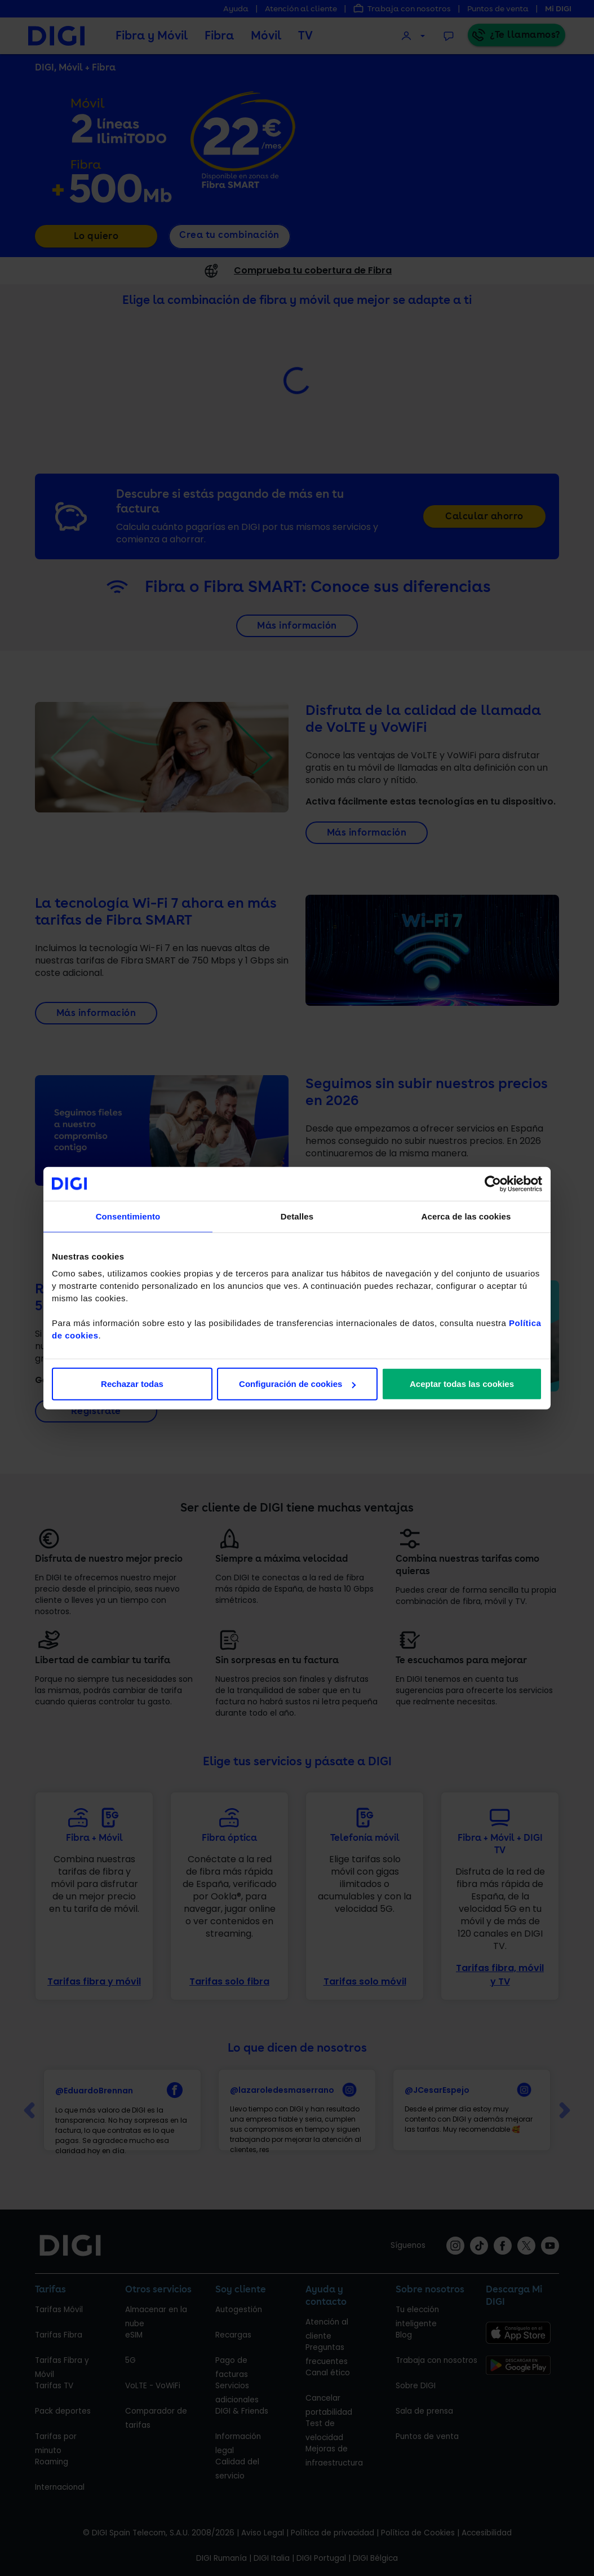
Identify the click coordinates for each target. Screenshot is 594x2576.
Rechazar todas (132, 1384)
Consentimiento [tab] (128, 1216)
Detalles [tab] (297, 1216)
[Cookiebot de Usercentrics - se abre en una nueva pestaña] (493, 1183)
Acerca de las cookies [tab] (466, 1216)
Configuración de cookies (297, 1384)
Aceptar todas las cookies (462, 1384)
